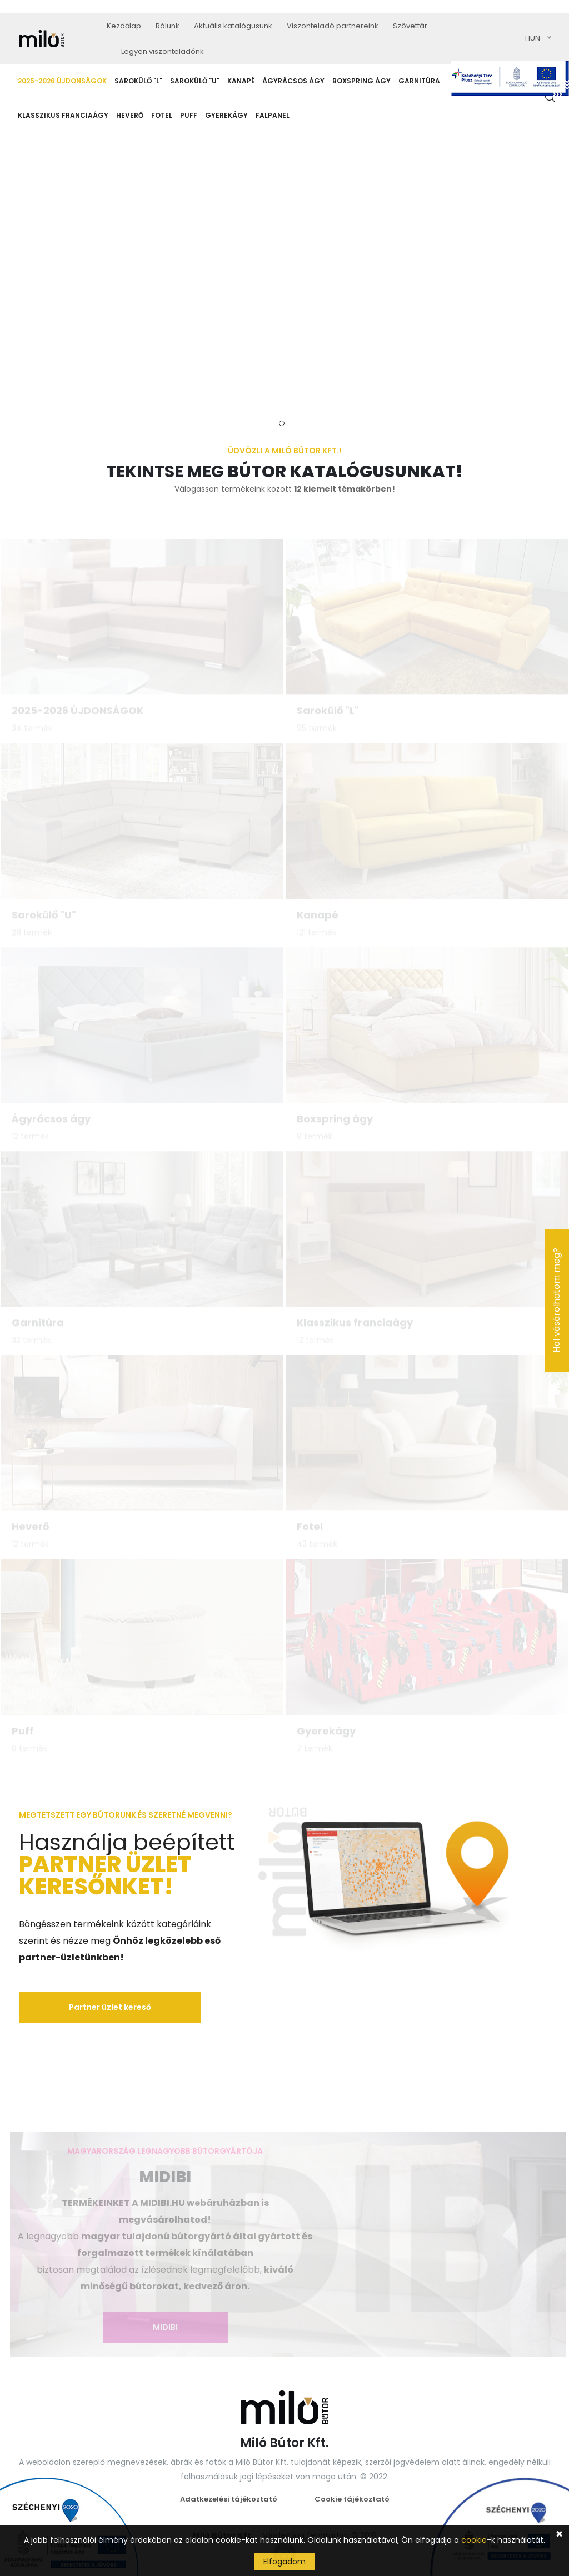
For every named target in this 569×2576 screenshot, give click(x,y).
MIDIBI (161, 2327)
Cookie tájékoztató (352, 2499)
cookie (474, 2539)
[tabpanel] (284, 275)
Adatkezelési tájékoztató (228, 2499)
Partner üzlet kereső (110, 2007)
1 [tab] (281, 423)
